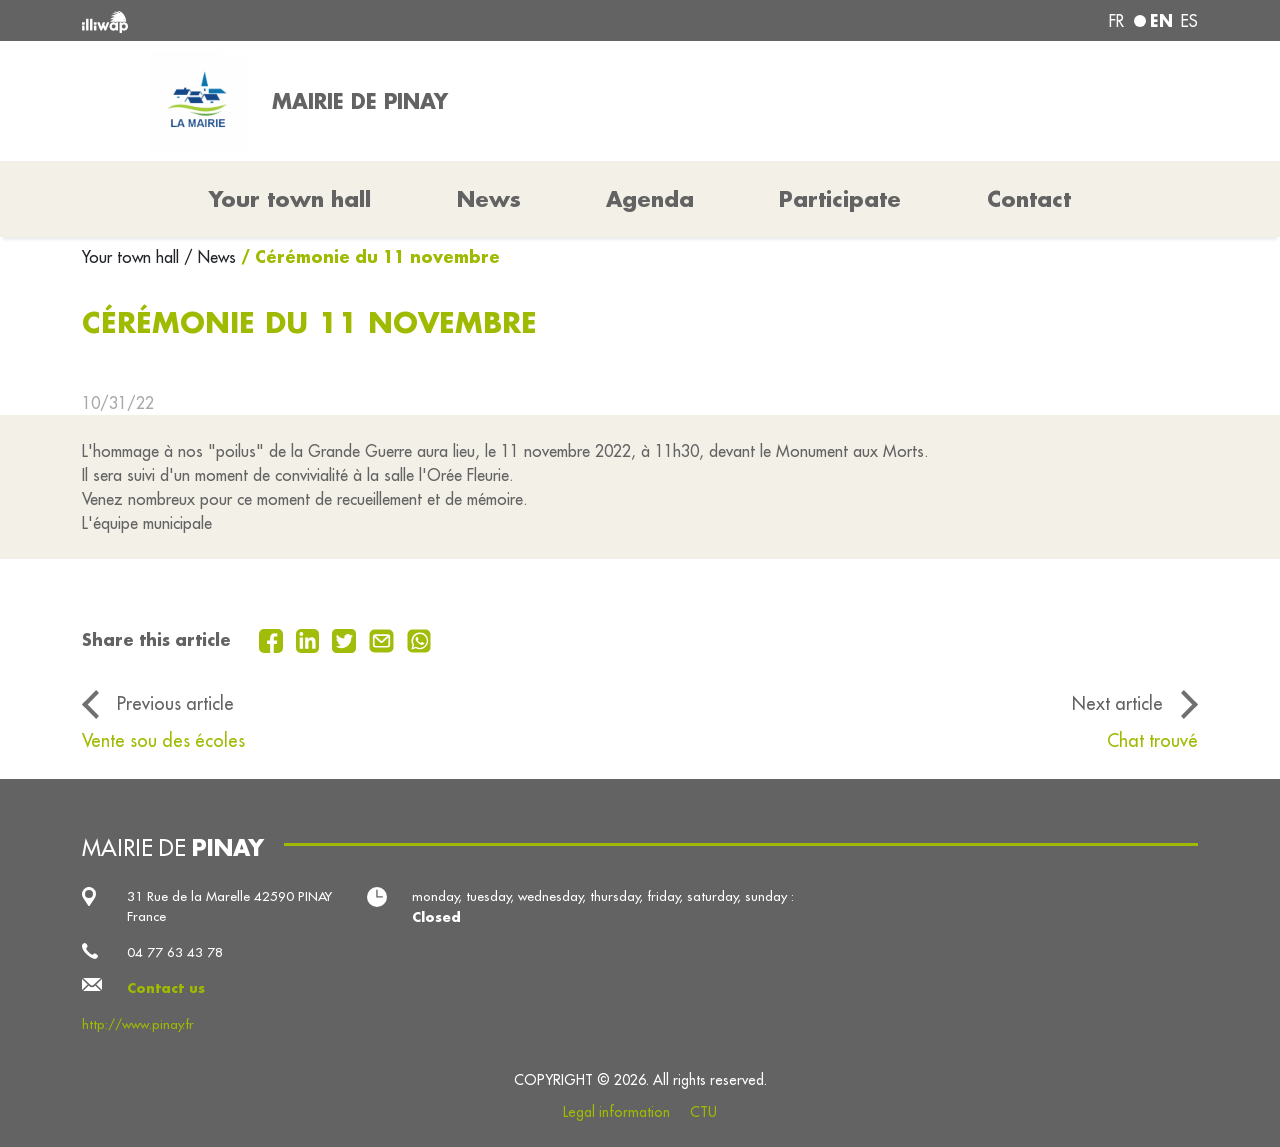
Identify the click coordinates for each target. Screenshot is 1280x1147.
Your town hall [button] (290, 199)
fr (1116, 21)
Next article (1117, 703)
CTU (703, 1112)
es (1189, 21)
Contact (1029, 199)
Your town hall (133, 257)
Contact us (166, 987)
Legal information (616, 1112)
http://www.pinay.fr (138, 1024)
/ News (210, 257)
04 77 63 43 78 (175, 952)
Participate (840, 199)
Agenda (650, 199)
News (489, 199)
